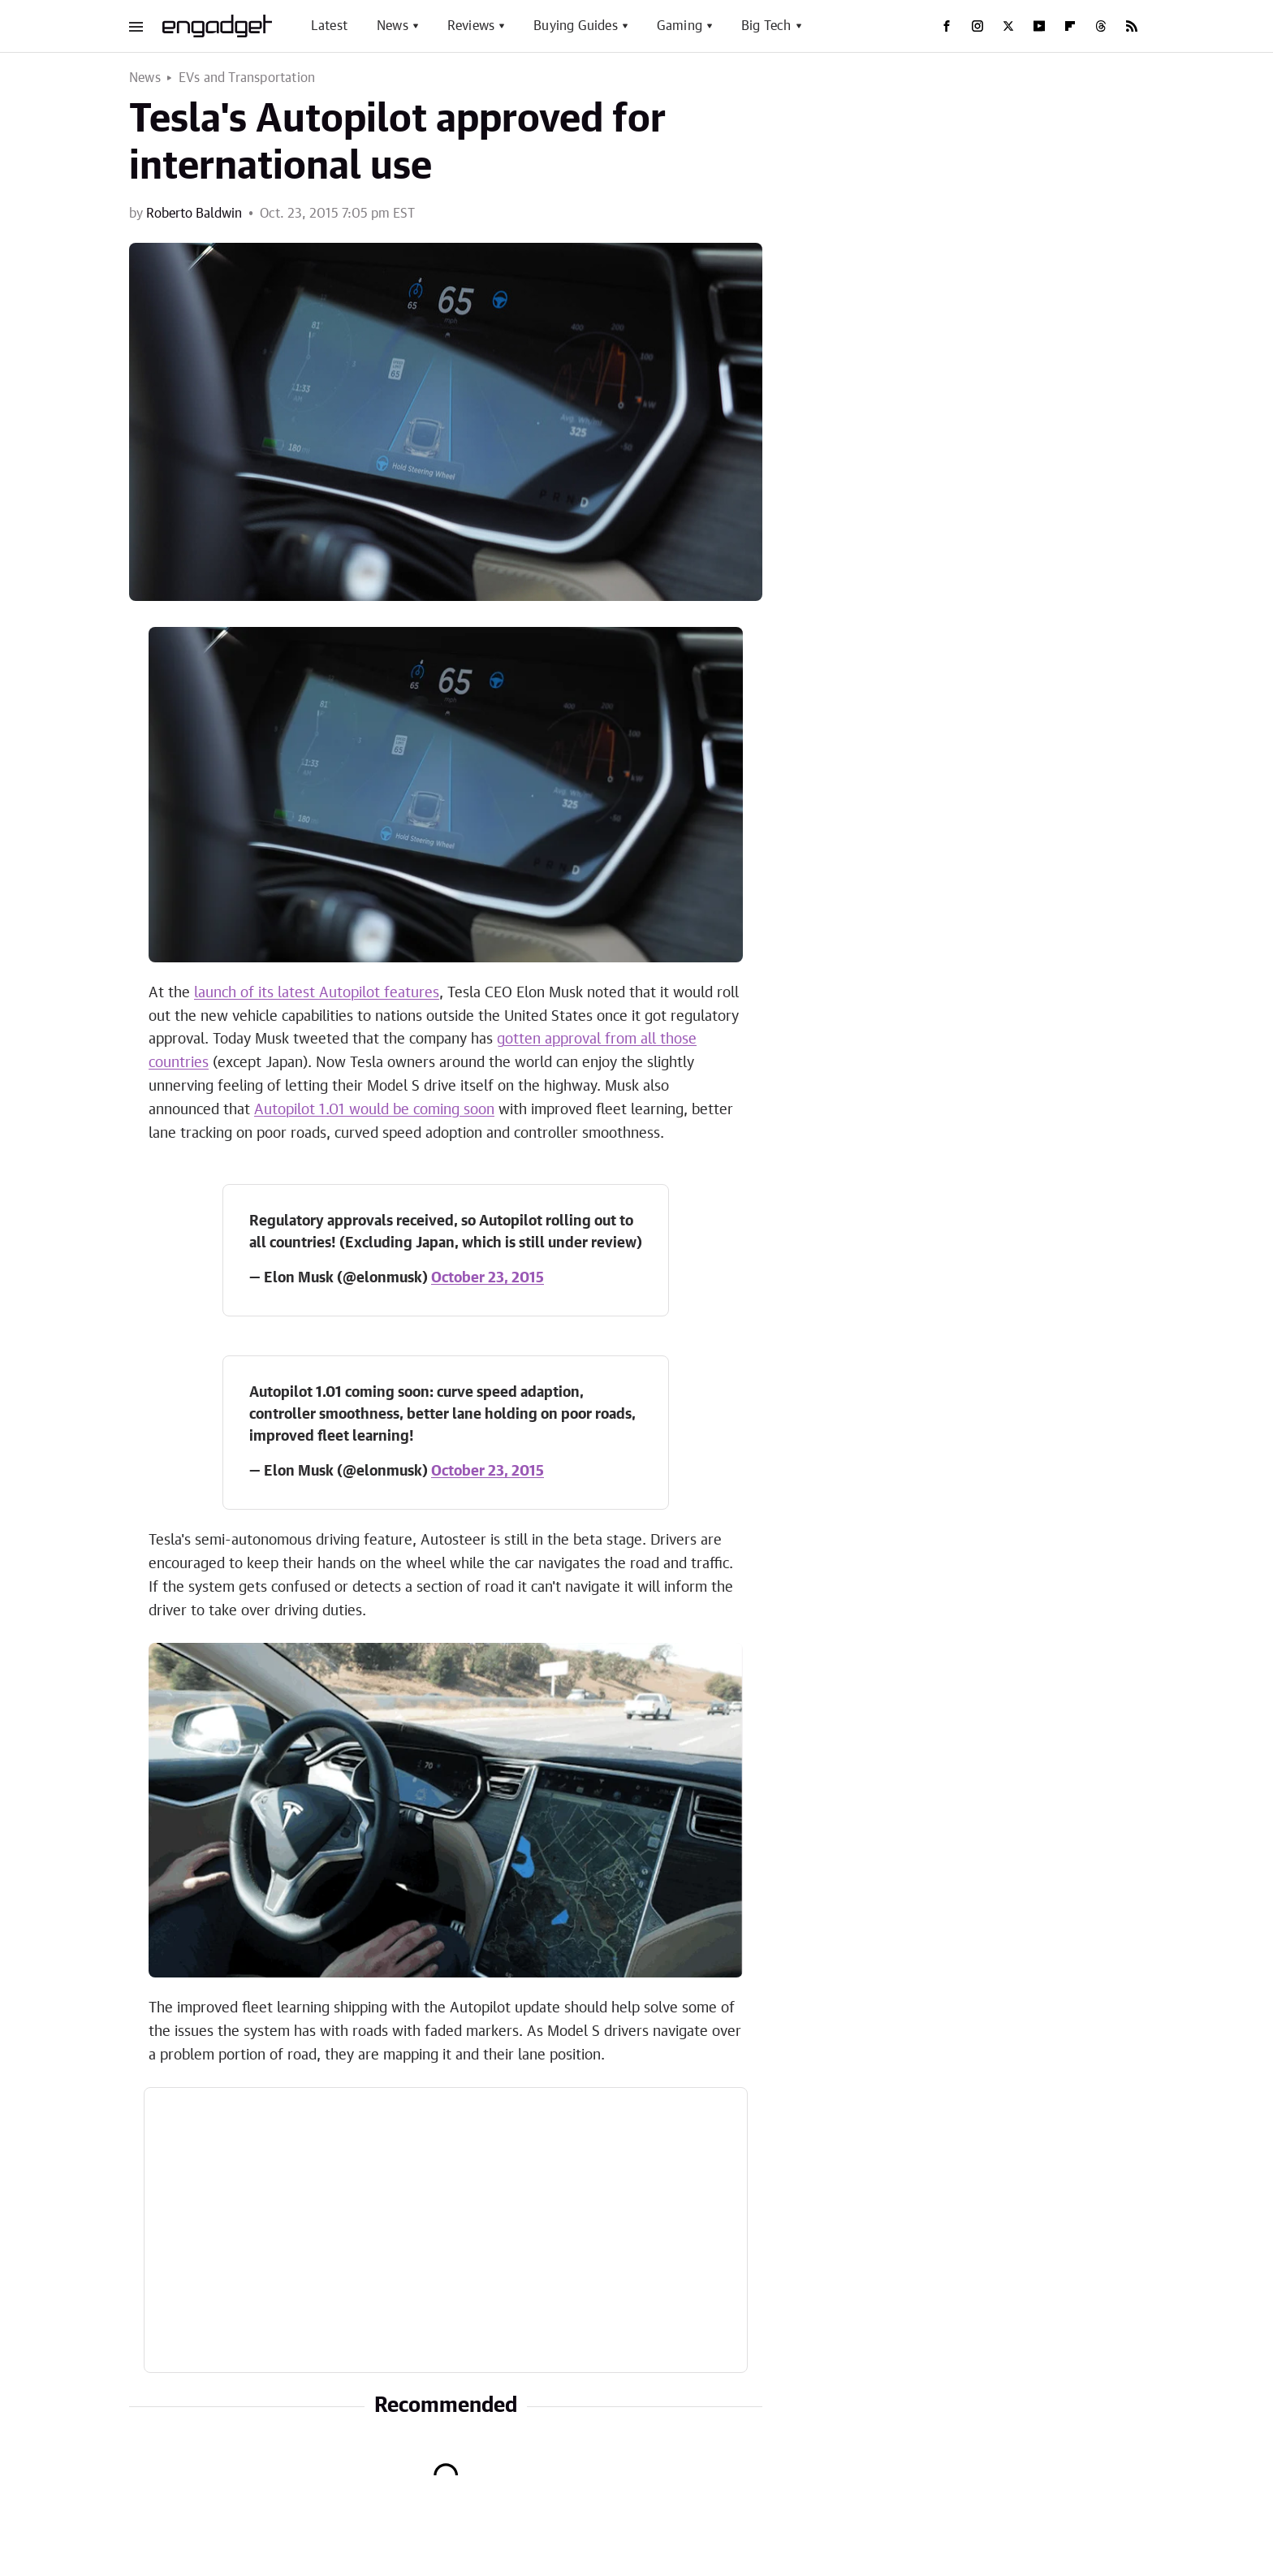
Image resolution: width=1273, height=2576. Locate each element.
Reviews (470, 25)
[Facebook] (946, 26)
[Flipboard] (1070, 26)
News (392, 25)
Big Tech (766, 25)
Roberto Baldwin (194, 213)
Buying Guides (575, 25)
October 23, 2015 (487, 1278)
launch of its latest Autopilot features (316, 993)
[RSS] (1132, 26)
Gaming (679, 25)
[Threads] (1101, 26)
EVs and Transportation (247, 77)
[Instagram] (977, 26)
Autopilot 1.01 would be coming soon (374, 1110)
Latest (329, 25)
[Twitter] (1008, 26)
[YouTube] (1039, 26)
